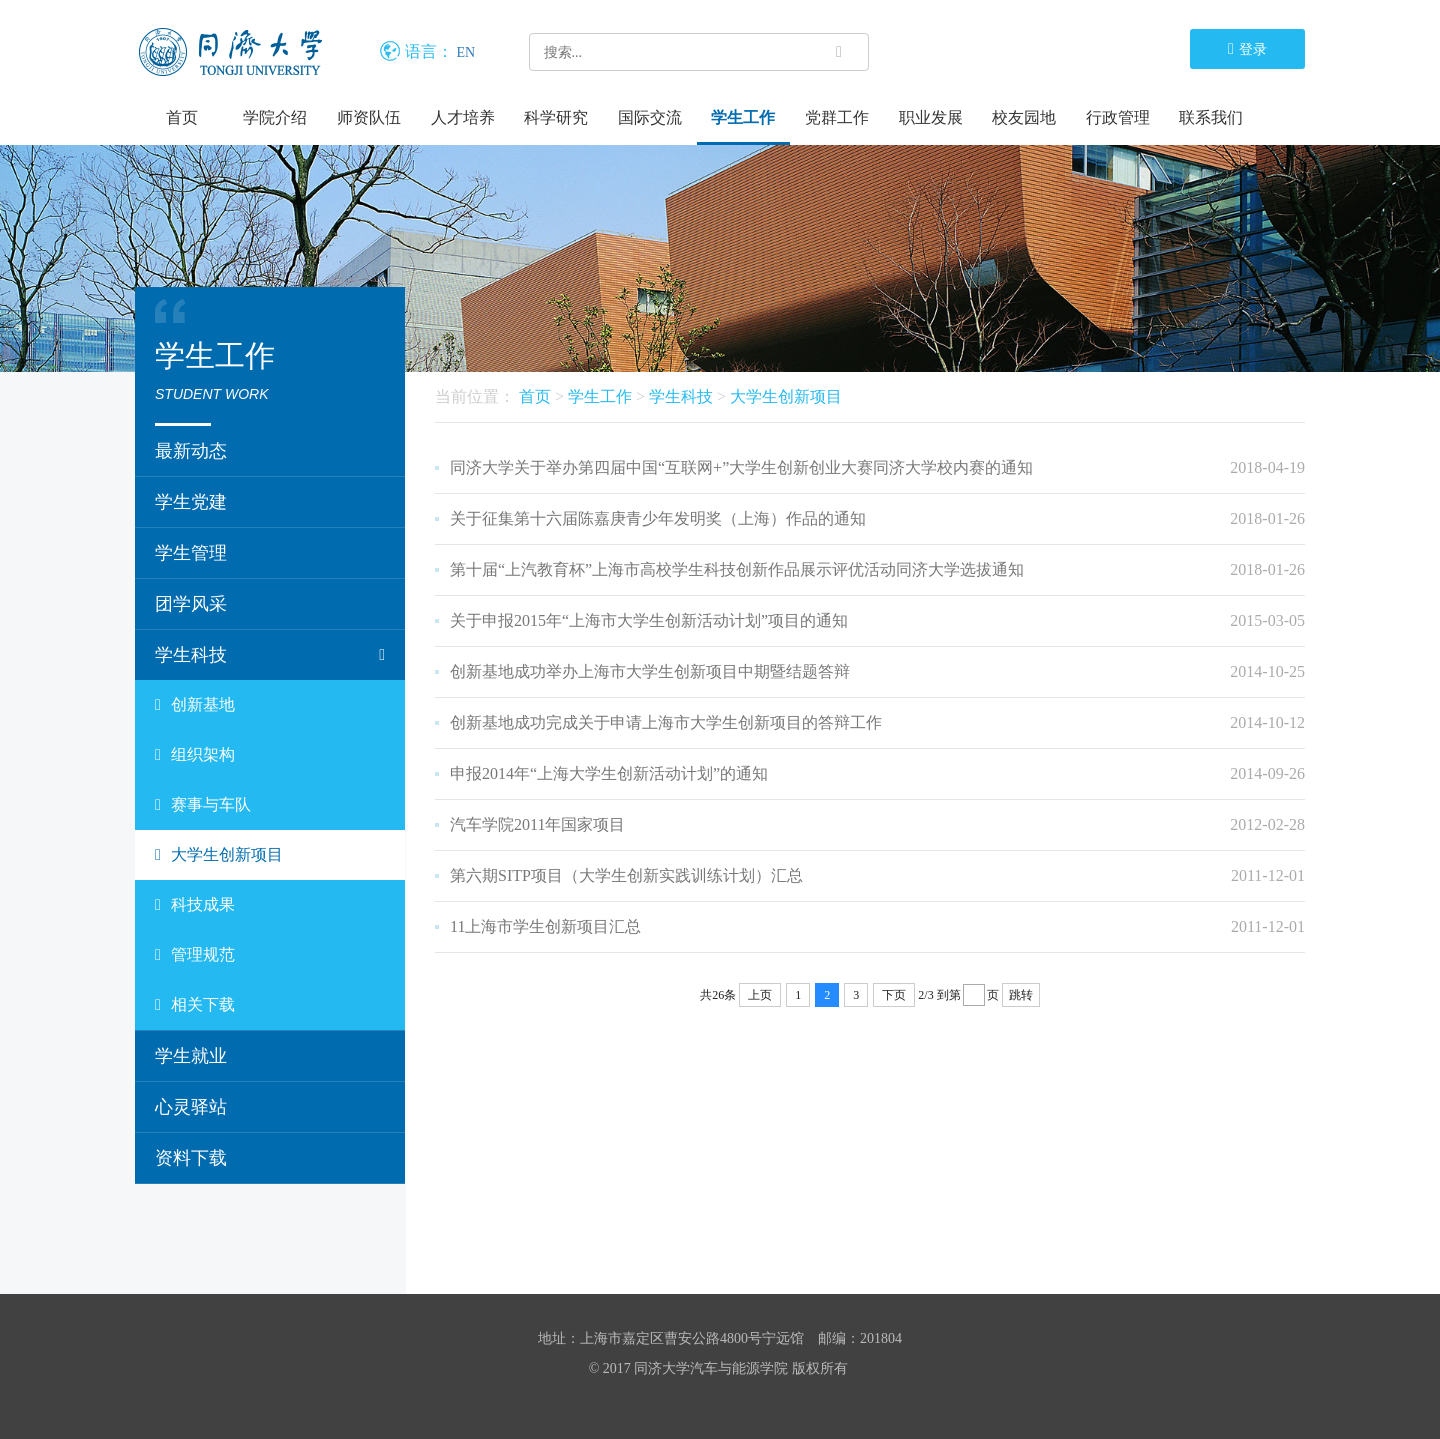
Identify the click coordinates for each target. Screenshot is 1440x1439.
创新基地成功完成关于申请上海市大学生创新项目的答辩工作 (666, 722)
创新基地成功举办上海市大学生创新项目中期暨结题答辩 (650, 671)
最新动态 (191, 451)
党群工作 (837, 117)
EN (466, 52)
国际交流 (650, 117)
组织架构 (195, 755)
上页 (760, 995)
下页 (894, 995)
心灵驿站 (191, 1107)
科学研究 (556, 117)
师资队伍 (369, 117)
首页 (182, 117)
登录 (1247, 48)
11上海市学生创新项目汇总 (545, 926)
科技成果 (195, 905)
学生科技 (270, 655)
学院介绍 (275, 117)
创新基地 (195, 705)
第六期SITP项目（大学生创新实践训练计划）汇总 (626, 875)
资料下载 (191, 1158)
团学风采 (191, 604)
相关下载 (195, 1005)
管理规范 (195, 955)
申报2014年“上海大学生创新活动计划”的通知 (609, 773)
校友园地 (1024, 117)
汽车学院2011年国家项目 (537, 824)
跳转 (1021, 995)
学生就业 (191, 1056)
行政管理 (1118, 117)
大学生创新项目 (219, 855)
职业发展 (931, 117)
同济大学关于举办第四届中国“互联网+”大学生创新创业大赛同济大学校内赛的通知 (741, 467)
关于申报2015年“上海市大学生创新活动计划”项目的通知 (649, 620)
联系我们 (1211, 117)
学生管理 (191, 553)
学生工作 (743, 117)
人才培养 (463, 117)
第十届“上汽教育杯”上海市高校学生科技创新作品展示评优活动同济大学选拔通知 (737, 569)
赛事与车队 (203, 805)
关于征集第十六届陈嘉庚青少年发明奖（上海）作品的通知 (658, 518)
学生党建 (191, 502)
